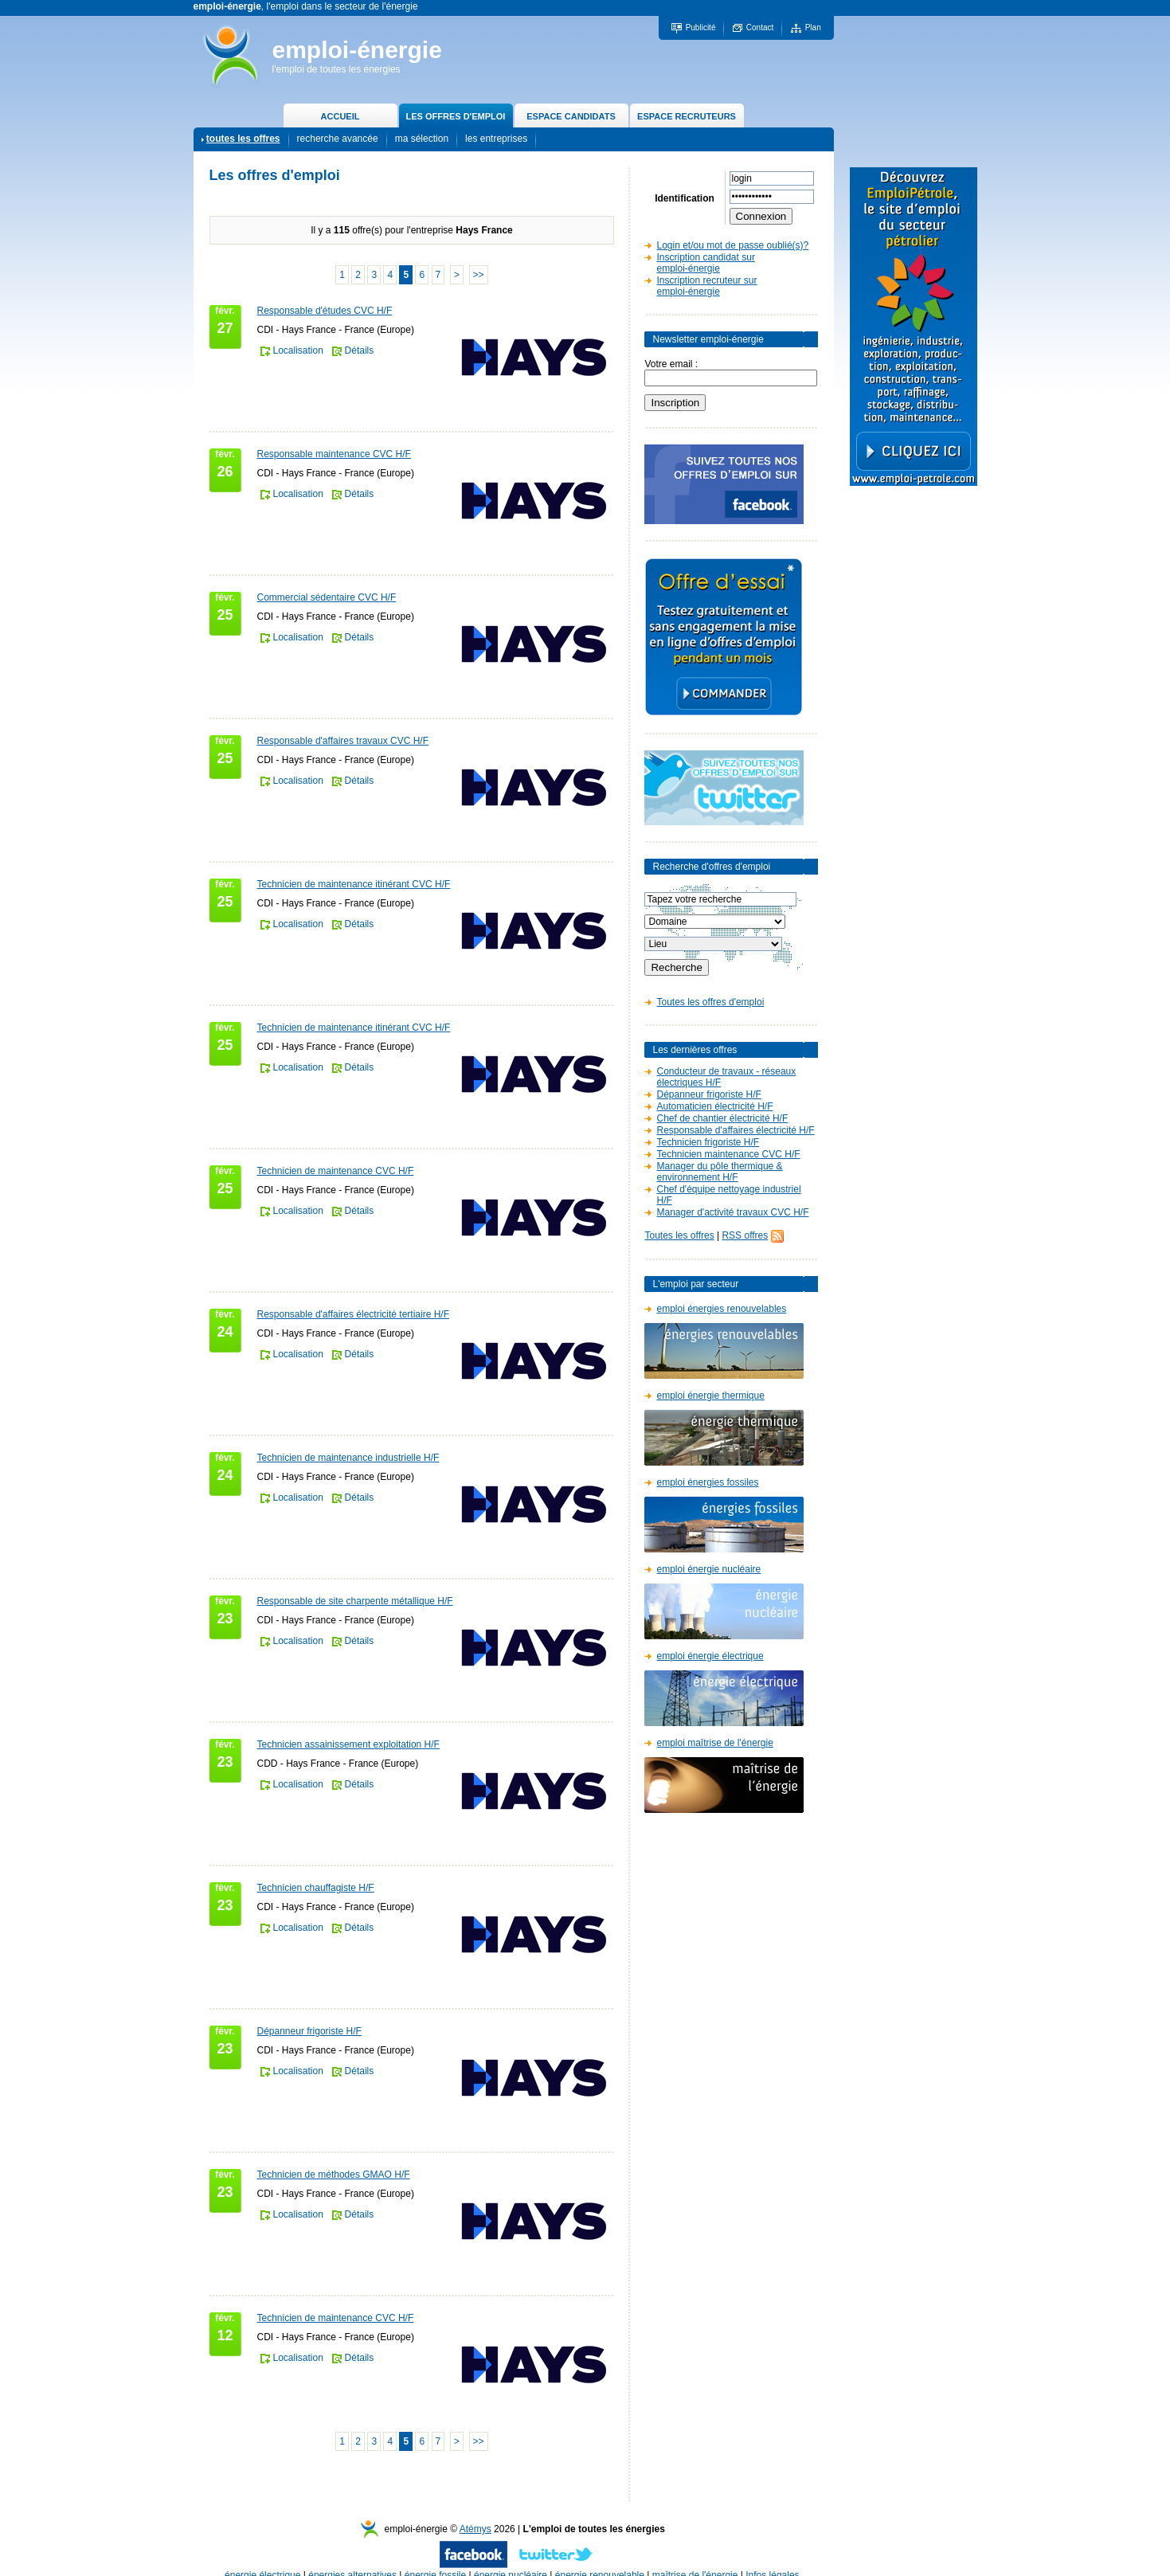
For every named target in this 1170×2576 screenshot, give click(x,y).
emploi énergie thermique (710, 1395)
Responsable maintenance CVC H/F (334, 454)
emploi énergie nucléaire (708, 1569)
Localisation (298, 350)
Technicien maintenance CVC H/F (728, 1154)
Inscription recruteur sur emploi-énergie (706, 286)
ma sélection (421, 138)
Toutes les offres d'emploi (710, 1002)
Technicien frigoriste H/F (707, 1142)
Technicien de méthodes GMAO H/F (333, 2174)
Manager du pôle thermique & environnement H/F (719, 1172)
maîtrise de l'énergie (695, 2559)
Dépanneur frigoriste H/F (309, 2031)
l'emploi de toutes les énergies (336, 69)
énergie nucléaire (510, 2559)
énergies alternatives (352, 2559)
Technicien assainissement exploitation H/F (348, 1744)
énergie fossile (435, 2559)
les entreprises (496, 138)
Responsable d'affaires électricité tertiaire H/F (353, 1314)
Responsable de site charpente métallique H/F (355, 1601)
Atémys (475, 2513)
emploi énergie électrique (709, 1656)
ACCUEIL (340, 116)
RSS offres (745, 1235)
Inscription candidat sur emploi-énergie (705, 263)
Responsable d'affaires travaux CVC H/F (343, 740)
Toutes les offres (679, 1235)
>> (478, 274)
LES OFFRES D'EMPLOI (456, 116)
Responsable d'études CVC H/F (325, 310)
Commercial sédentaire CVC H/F (327, 597)
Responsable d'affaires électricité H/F (735, 1130)
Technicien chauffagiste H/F (315, 1887)
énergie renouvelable (599, 2559)
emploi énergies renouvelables (721, 1308)
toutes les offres (243, 138)
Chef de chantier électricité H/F (722, 1118)
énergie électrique (262, 2559)
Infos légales (772, 2559)
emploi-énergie (357, 50)
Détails (359, 350)
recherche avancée (337, 138)
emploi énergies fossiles (707, 1482)
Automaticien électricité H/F (714, 1106)
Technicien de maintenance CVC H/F (335, 1170)
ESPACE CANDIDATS (570, 116)
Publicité (701, 27)
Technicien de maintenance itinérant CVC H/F (354, 884)
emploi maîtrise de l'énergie (714, 1742)
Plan (813, 27)
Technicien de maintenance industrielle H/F (348, 1457)
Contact (759, 27)
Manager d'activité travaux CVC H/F (732, 1212)
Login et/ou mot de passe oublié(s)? (732, 245)
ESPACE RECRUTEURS (686, 116)
